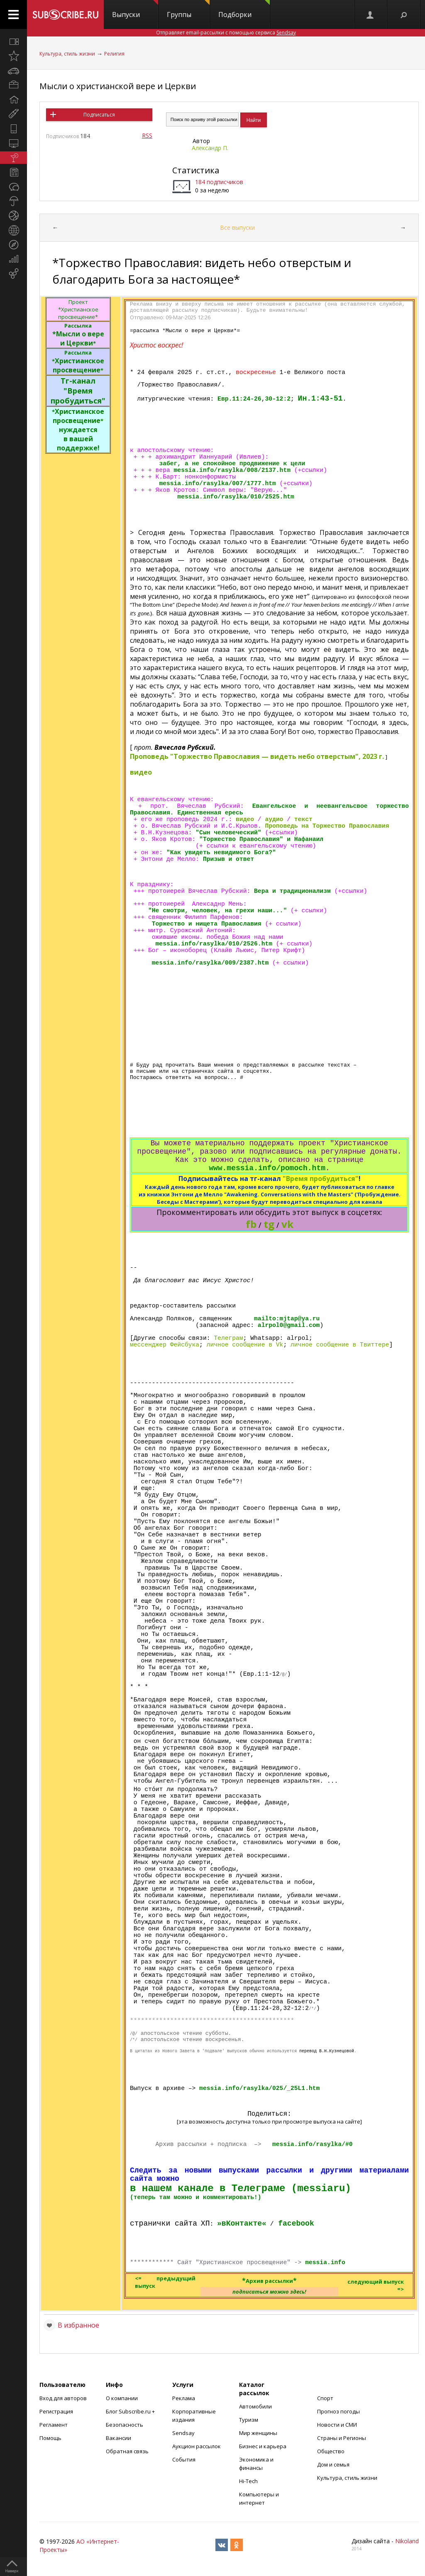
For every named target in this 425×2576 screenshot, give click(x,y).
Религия (114, 53)
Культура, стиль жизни (67, 53)
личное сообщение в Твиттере (340, 1344)
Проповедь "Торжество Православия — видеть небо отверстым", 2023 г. (258, 756)
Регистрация (56, 2411)
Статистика (195, 170)
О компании (122, 2398)
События (183, 2459)
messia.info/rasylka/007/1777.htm (217, 483)
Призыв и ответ (228, 859)
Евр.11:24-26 (239, 399)
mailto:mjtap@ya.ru (287, 1318)
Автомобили (255, 2406)
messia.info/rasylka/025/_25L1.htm (259, 2088)
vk (287, 1224)
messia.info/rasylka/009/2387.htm (210, 963)
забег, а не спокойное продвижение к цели (232, 463)
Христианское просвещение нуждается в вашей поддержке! (78, 429)
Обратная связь (127, 2451)
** (269, 2280)
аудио (274, 819)
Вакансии (118, 2438)
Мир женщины (258, 2433)
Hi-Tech (248, 2481)
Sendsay (183, 2433)
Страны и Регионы (341, 2438)
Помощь (50, 2438)
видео (141, 772)
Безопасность (124, 2424)
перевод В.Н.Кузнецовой (326, 2051)
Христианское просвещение (78, 361)
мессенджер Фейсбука (164, 1344)
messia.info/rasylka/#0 (312, 2144)
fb (251, 1224)
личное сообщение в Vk (245, 1344)
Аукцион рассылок (196, 2446)
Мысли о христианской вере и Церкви (117, 86)
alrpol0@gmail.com (289, 1325)
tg (269, 1224)
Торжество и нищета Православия (206, 924)
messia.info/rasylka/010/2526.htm (214, 943)
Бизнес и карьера (262, 2446)
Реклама (183, 2398)
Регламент (53, 2424)
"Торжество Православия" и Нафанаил (261, 839)
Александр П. (210, 148)
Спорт (325, 2398)
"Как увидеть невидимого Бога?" (221, 852)
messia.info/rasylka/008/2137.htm (232, 470)
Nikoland (407, 2541)
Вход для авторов (63, 2398)
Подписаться (99, 114)
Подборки (244, 9)
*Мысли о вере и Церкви (78, 335)
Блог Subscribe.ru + (131, 2411)
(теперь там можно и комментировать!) (195, 2197)
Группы (188, 9)
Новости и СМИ (337, 2424)
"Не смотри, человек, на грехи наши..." (217, 910)
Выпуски (135, 9)
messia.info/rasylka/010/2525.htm (235, 496)
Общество (330, 2451)
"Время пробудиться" (321, 1178)
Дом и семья (333, 2464)
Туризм (248, 2419)
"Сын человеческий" (228, 832)
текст (303, 819)
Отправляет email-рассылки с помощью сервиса (226, 32)
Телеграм (228, 1338)
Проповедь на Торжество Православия (327, 826)
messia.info (325, 2262)
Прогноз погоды (338, 2411)
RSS (147, 135)
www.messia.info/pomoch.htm (267, 1168)
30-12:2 (278, 399)
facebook (296, 2223)
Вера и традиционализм (292, 891)
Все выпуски (237, 227)
